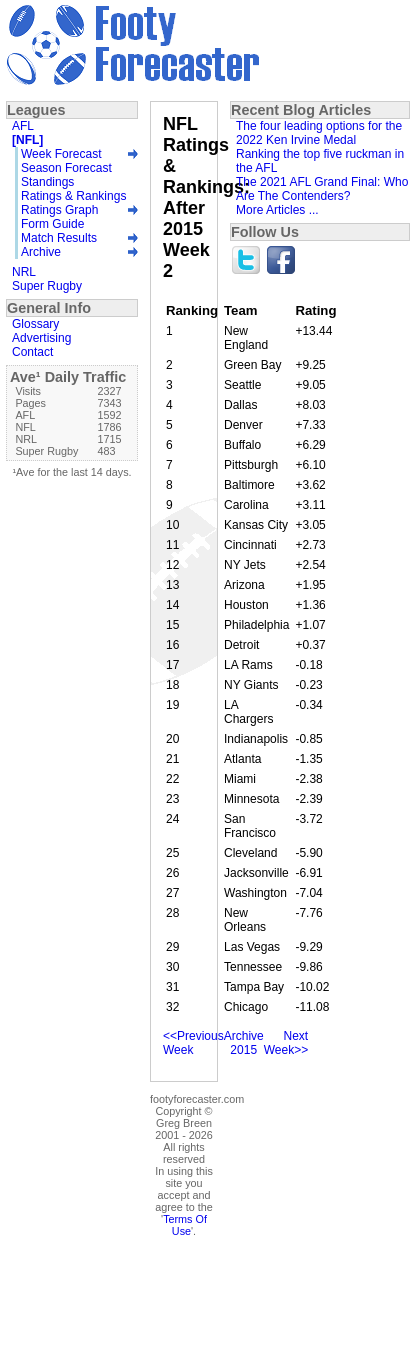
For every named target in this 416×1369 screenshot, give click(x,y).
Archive (41, 252)
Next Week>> (286, 1043)
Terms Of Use (185, 1225)
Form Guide (52, 224)
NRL (24, 272)
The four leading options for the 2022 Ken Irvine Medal (319, 133)
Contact (32, 352)
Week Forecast (61, 154)
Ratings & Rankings (73, 196)
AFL (23, 126)
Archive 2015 (244, 1043)
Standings (47, 182)
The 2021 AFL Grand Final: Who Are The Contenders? (322, 189)
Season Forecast (66, 168)
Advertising (41, 338)
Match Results (59, 238)
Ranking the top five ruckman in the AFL (320, 161)
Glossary (35, 324)
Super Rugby (47, 286)
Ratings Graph (59, 210)
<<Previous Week (193, 1043)
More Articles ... (277, 210)
